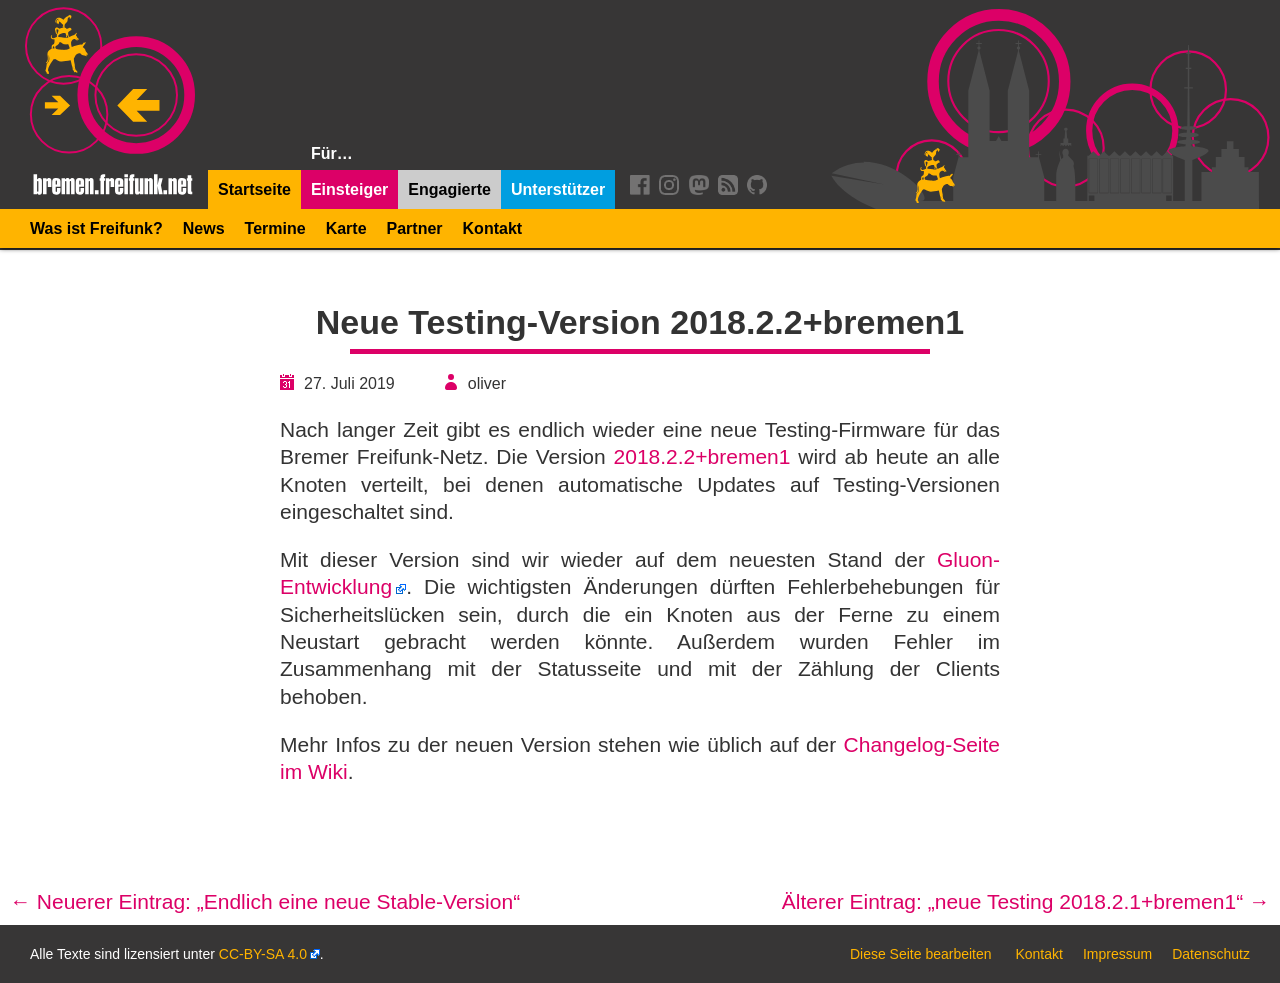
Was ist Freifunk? (96, 228)
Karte (346, 228)
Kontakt (493, 228)
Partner (415, 228)
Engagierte (449, 189)
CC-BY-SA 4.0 (263, 954)
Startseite (254, 189)
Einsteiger (349, 189)
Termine (275, 228)
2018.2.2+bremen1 (702, 456)
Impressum (1117, 954)
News (204, 228)
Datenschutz (1211, 954)
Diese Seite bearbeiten (921, 954)
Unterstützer (558, 189)
